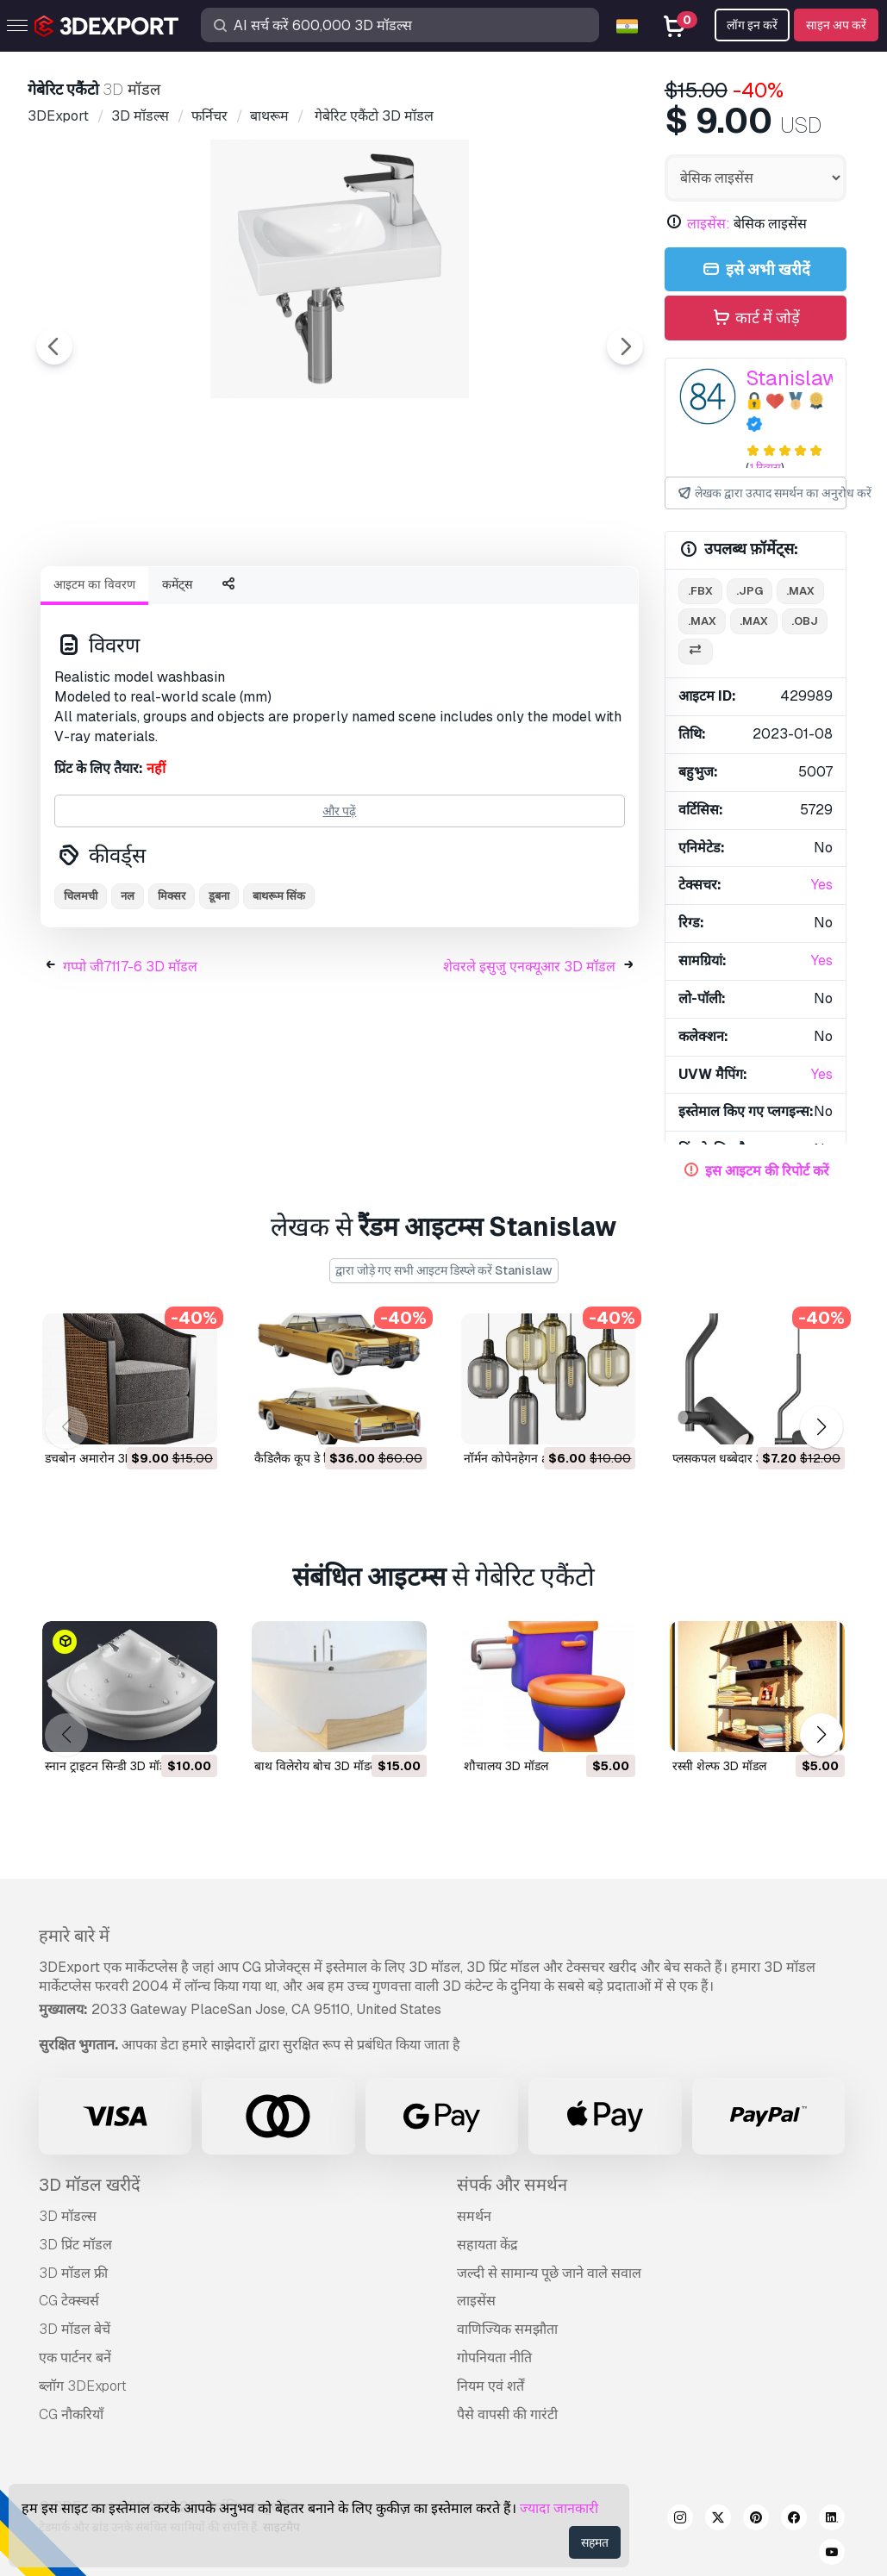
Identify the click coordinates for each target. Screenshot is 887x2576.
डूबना (219, 990)
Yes (822, 885)
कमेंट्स (177, 679)
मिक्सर (171, 990)
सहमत (595, 2542)
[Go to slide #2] (238, 599)
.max (800, 590)
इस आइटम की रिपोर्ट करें (767, 1171)
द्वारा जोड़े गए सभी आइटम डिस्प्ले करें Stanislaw (444, 1270)
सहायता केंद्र (487, 2245)
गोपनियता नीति (494, 2357)
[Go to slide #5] (569, 599)
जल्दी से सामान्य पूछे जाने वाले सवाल (549, 2273)
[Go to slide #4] (458, 599)
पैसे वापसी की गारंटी (507, 2414)
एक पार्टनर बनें (75, 2357)
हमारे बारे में (74, 1935)
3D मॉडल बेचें (74, 2329)
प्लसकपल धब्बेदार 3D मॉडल (735, 1458)
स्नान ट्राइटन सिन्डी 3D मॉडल (109, 1766)
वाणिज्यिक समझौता (507, 2329)
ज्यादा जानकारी (559, 2508)
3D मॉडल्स (68, 2216)
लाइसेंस (476, 2301)
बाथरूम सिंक (279, 990)
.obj (804, 621)
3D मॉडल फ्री (73, 2273)
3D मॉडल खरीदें (90, 2185)
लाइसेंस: (708, 224)
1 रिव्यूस (765, 467)
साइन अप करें (836, 25)
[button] (821, 1427)
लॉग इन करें (752, 25)
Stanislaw (793, 378)
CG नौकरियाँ (71, 2414)
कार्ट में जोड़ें (755, 318)
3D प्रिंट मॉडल (75, 2245)
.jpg (749, 590)
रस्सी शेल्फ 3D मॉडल (719, 1766)
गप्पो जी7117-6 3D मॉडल (130, 1061)
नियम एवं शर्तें (490, 2386)
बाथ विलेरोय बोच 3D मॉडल (316, 1766)
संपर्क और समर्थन (512, 2185)
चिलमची (80, 990)
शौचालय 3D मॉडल (506, 1766)
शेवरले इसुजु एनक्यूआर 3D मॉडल (529, 1061)
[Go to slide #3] (348, 599)
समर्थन (474, 2216)
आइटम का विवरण (94, 679)
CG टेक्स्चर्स (69, 2301)
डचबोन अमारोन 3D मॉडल (103, 1458)
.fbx (700, 590)
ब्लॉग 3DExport (83, 2386)
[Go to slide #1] (127, 599)
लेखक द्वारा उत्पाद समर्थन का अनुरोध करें (761, 493)
